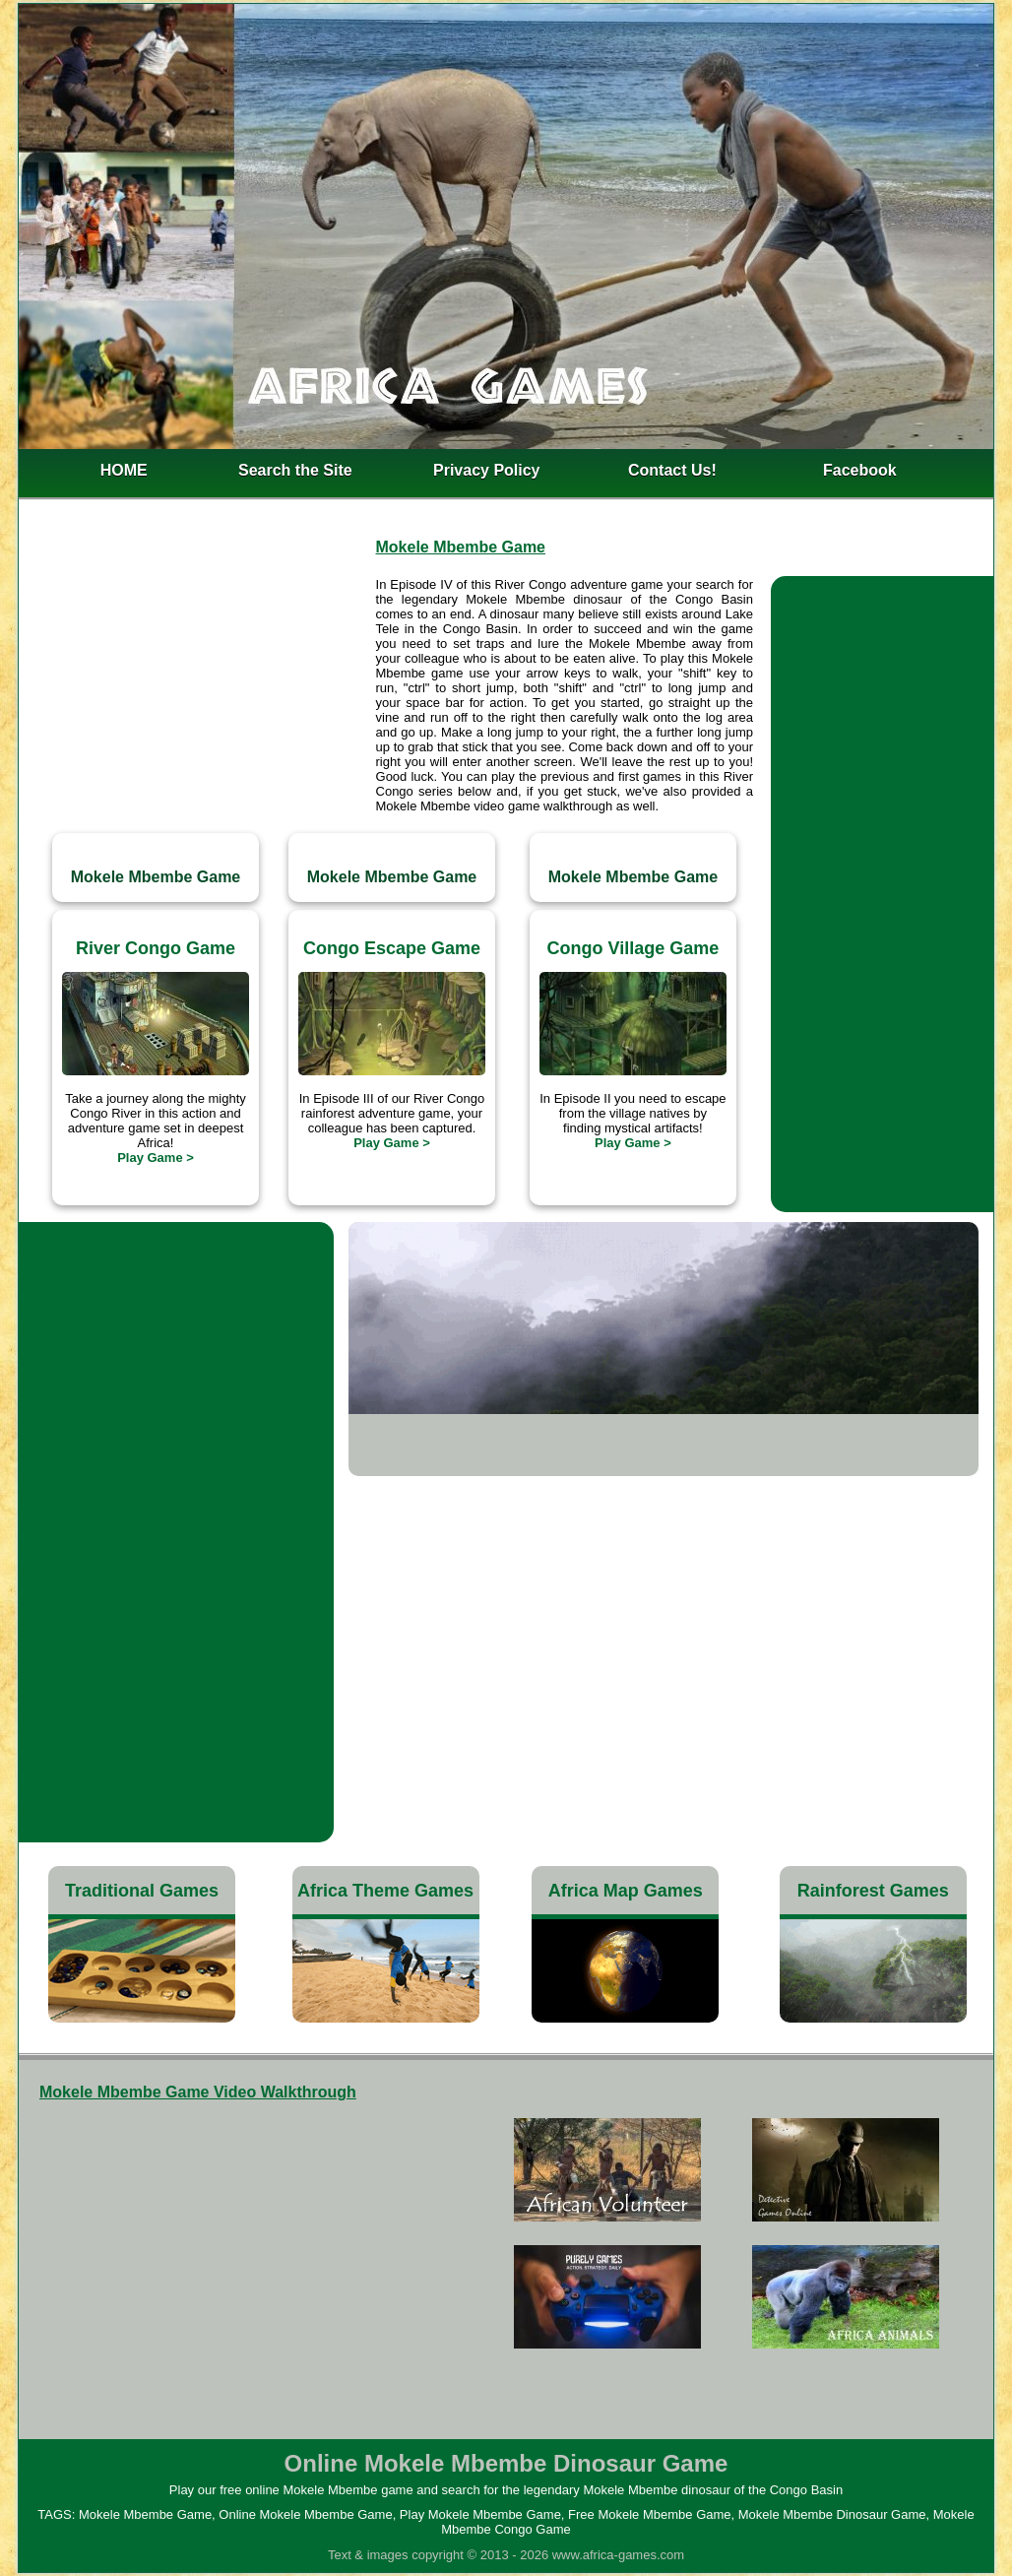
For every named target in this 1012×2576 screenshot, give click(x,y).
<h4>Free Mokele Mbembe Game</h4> (726, 2253)
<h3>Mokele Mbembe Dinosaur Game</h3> (236, 2259)
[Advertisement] (196, 697)
